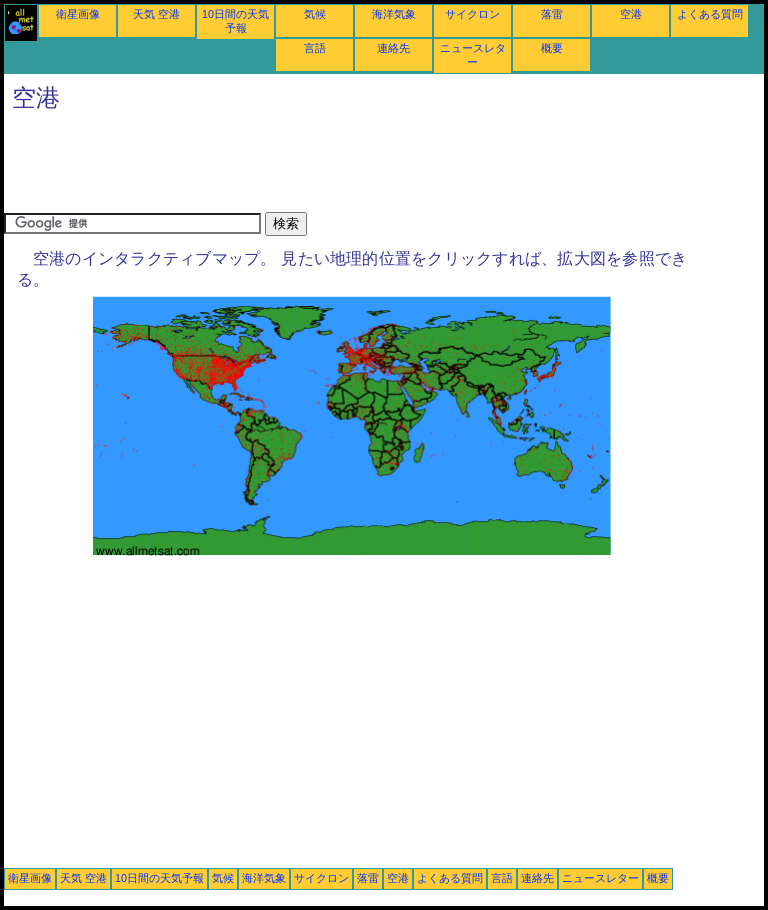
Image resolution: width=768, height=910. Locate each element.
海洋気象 (394, 14)
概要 (552, 48)
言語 (315, 48)
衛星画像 (78, 14)
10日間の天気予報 (159, 878)
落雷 (552, 14)
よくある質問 (710, 14)
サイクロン (472, 14)
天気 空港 (156, 14)
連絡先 (393, 48)
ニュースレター (600, 878)
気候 (315, 14)
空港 (631, 14)
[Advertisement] (368, 167)
